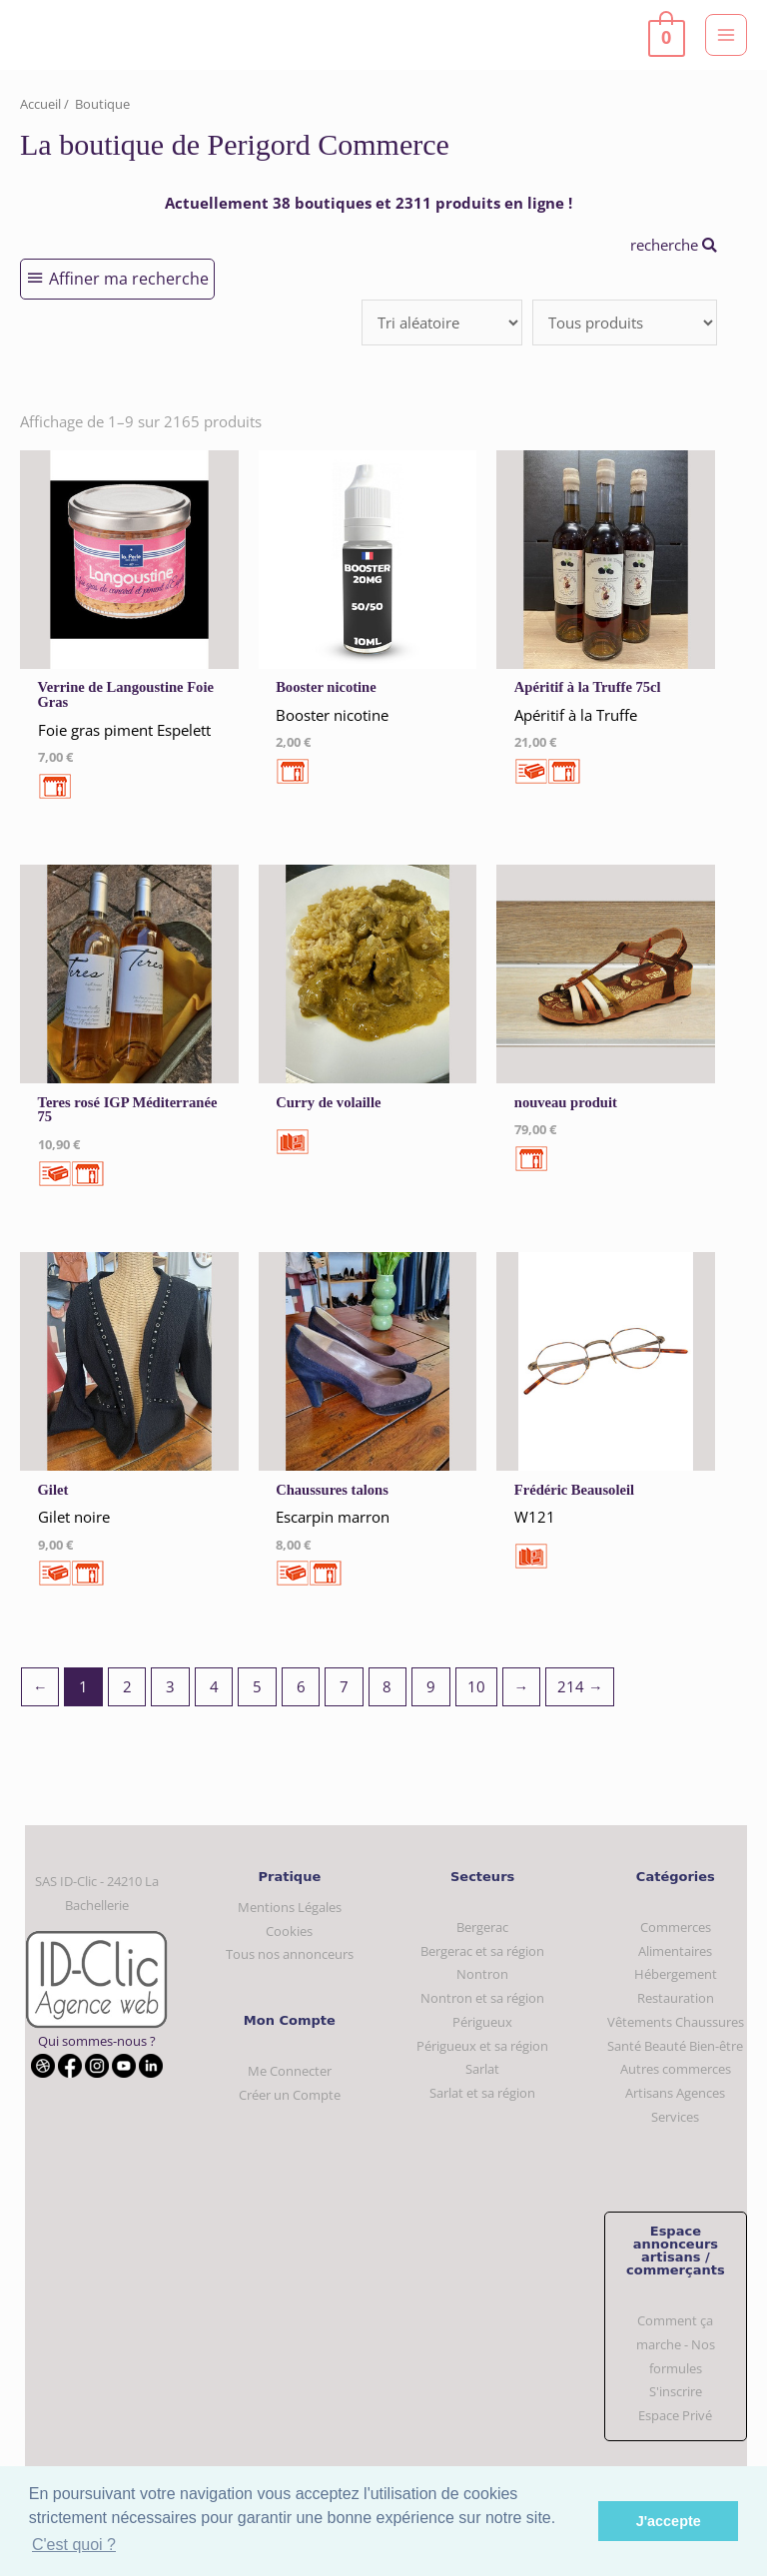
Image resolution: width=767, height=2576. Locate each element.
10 (476, 1686)
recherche (673, 245)
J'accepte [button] (668, 2521)
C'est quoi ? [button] (74, 2544)
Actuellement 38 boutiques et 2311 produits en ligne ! (368, 203)
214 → (580, 1686)
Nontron (482, 1974)
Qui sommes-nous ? (97, 2041)
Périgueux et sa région (482, 2046)
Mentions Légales (290, 1907)
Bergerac (482, 1927)
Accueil (40, 104)
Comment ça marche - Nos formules (675, 2343)
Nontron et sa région (482, 1998)
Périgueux (482, 2022)
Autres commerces (675, 2069)
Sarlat (482, 2069)
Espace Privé (675, 2415)
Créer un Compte (290, 2095)
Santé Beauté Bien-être (675, 2046)
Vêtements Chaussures (675, 2022)
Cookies (289, 1931)
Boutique (102, 104)
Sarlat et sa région (482, 2093)
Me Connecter (290, 2071)
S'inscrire (675, 2391)
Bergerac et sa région (482, 1951)
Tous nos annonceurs (290, 1954)
